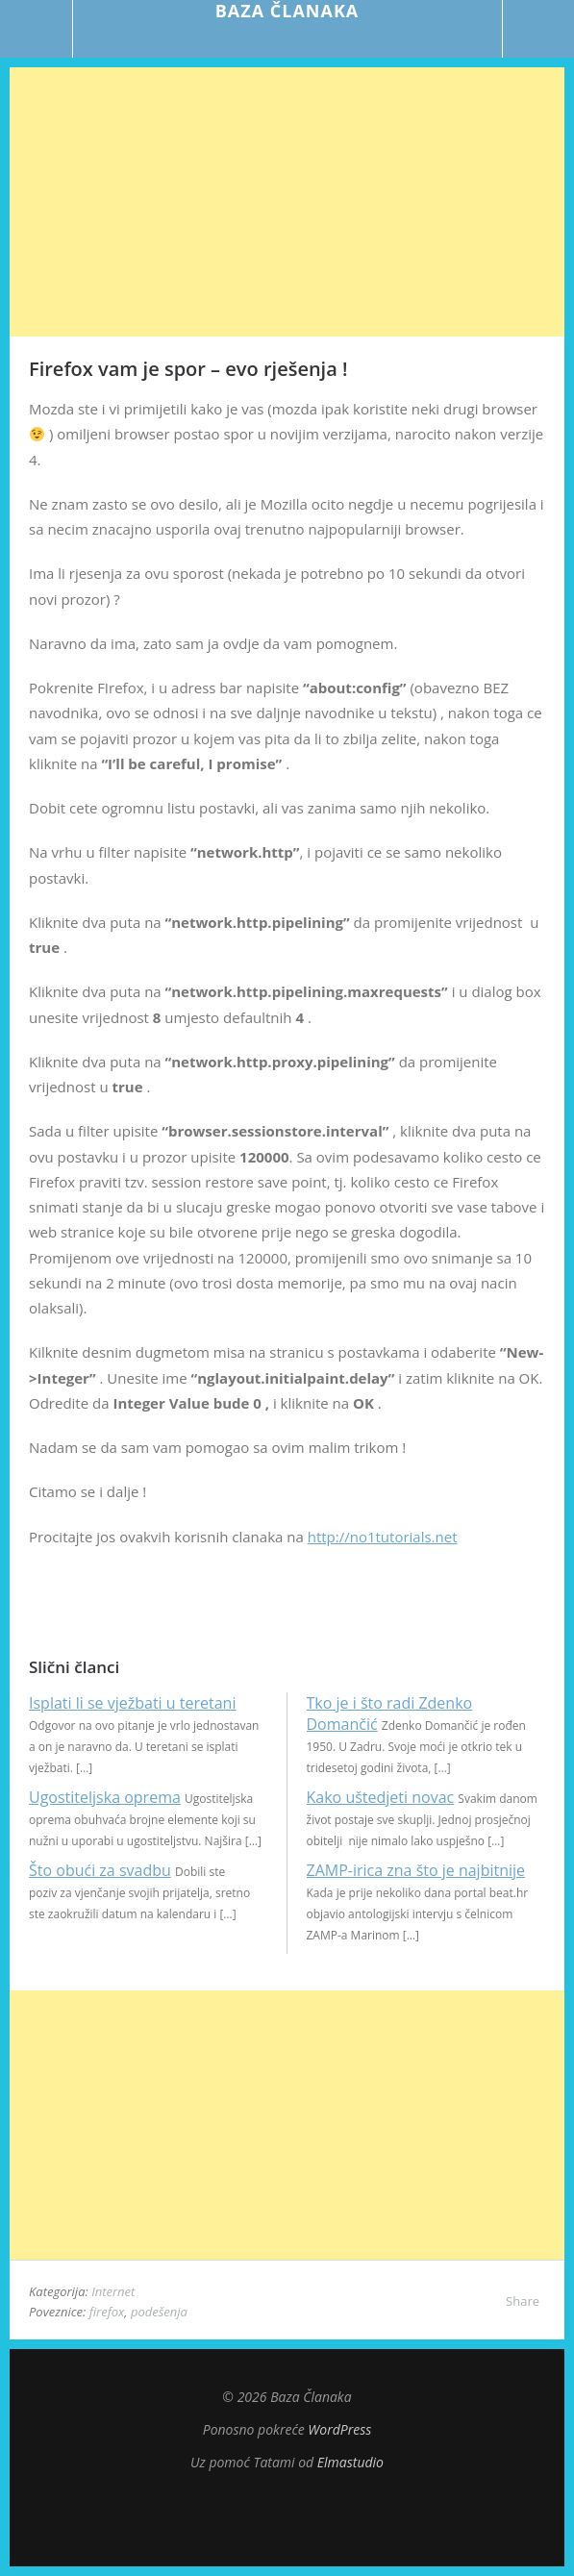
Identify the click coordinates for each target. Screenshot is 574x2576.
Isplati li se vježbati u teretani (132, 1702)
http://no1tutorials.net (383, 1536)
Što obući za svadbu (100, 1870)
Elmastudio (350, 2462)
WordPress (339, 2429)
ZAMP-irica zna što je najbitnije (416, 1870)
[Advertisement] (287, 202)
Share (522, 2301)
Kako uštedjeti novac (381, 1797)
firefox (107, 2311)
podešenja (159, 2311)
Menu (36, 29)
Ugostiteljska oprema (105, 1797)
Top (287, 2518)
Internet (113, 2291)
